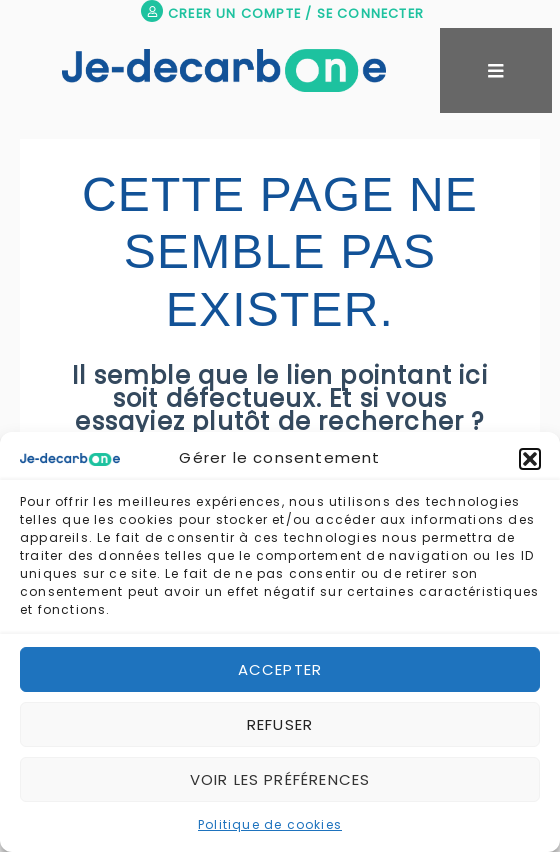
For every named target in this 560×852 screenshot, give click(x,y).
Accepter (280, 669)
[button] (530, 459)
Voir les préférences (280, 779)
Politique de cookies (270, 824)
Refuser (280, 724)
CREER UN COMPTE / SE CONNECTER (296, 13)
